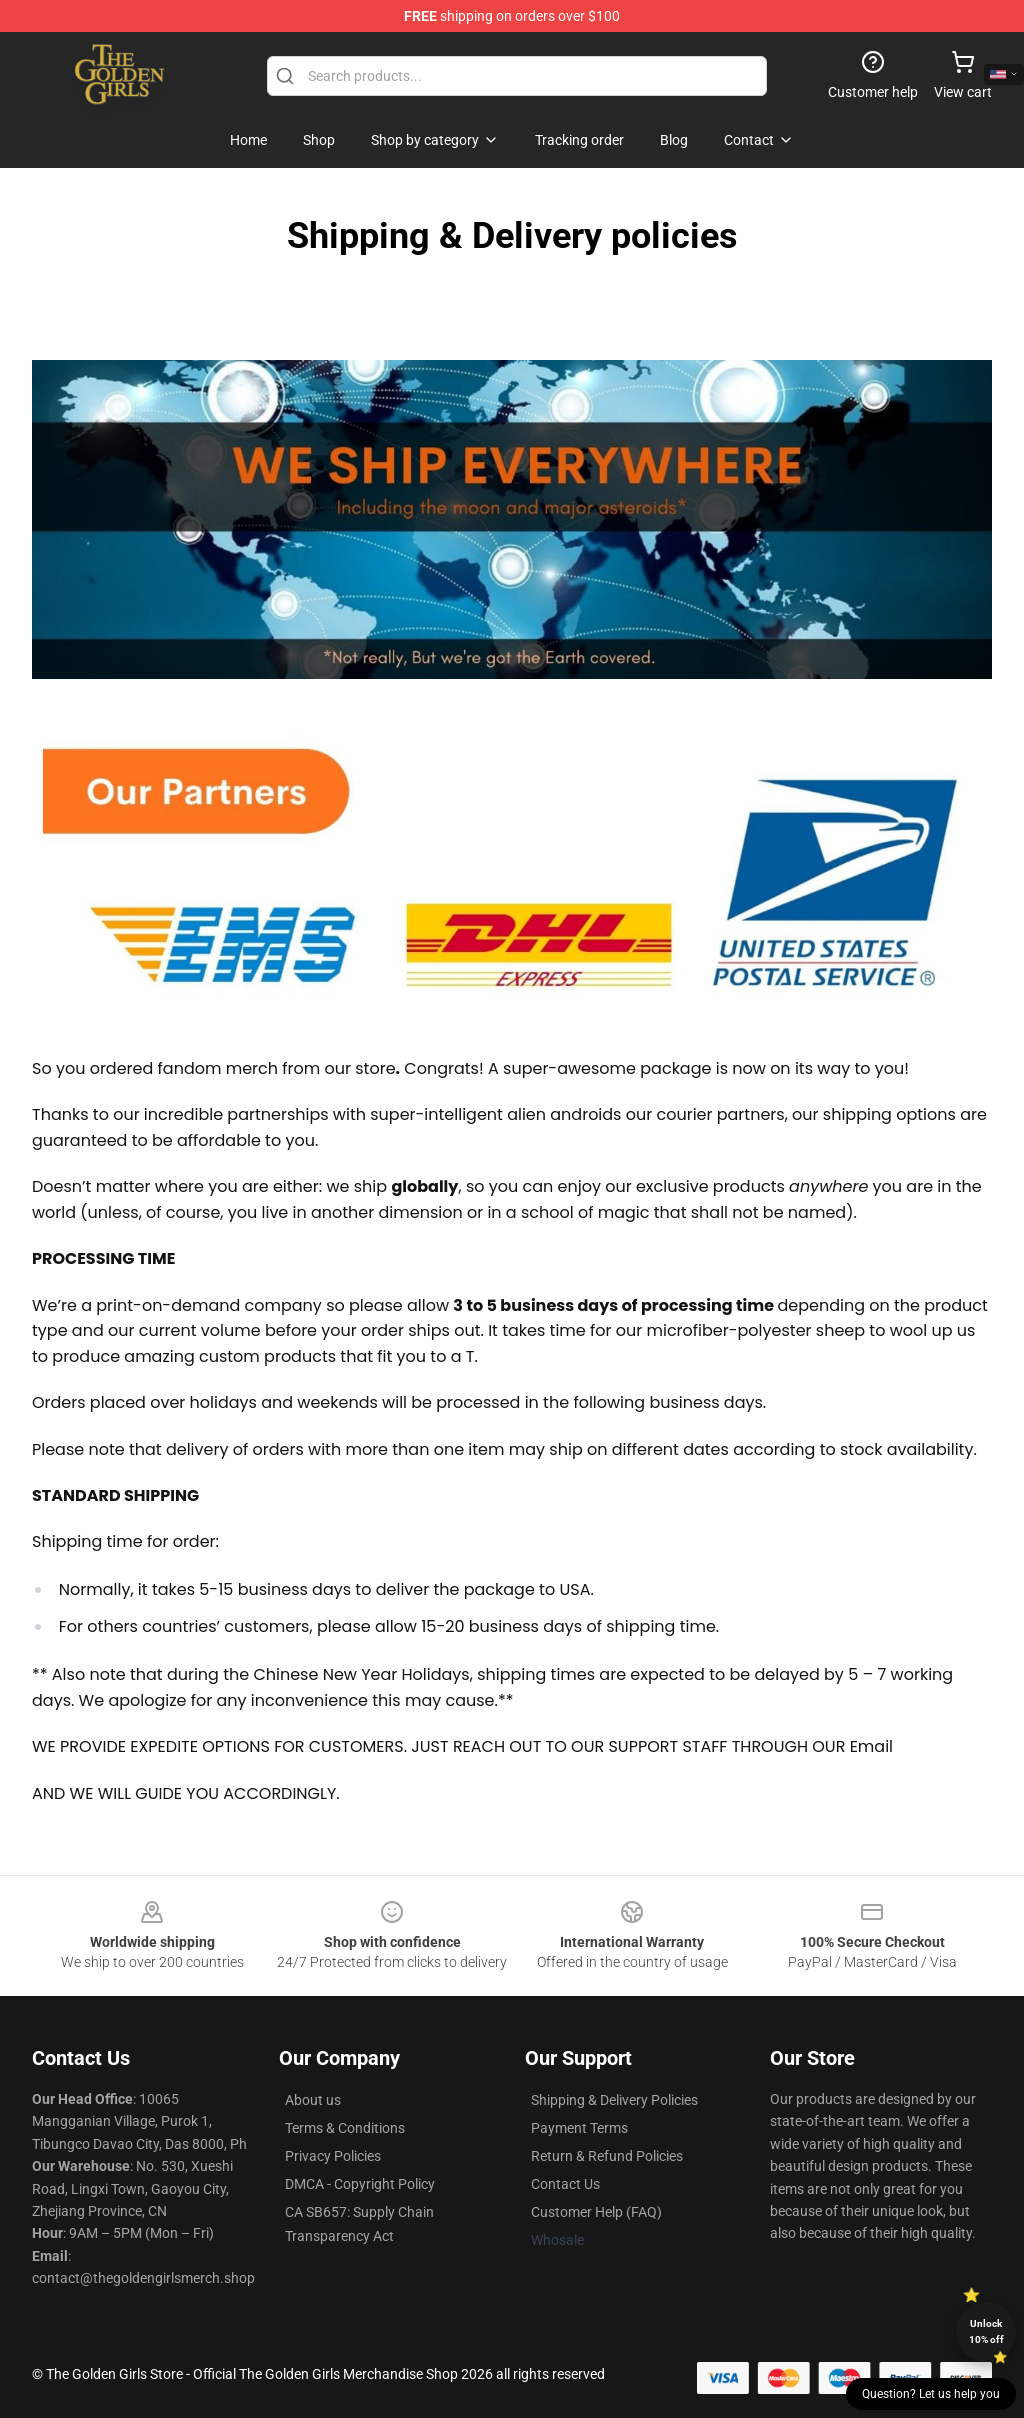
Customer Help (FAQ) (596, 2212)
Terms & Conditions (345, 2128)
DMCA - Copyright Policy (360, 2184)
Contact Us (565, 2184)
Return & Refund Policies (607, 2156)
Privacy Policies (333, 2156)
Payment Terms (579, 2128)
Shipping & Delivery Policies (614, 2100)
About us (313, 2100)
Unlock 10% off (986, 2331)
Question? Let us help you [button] (931, 2394)
